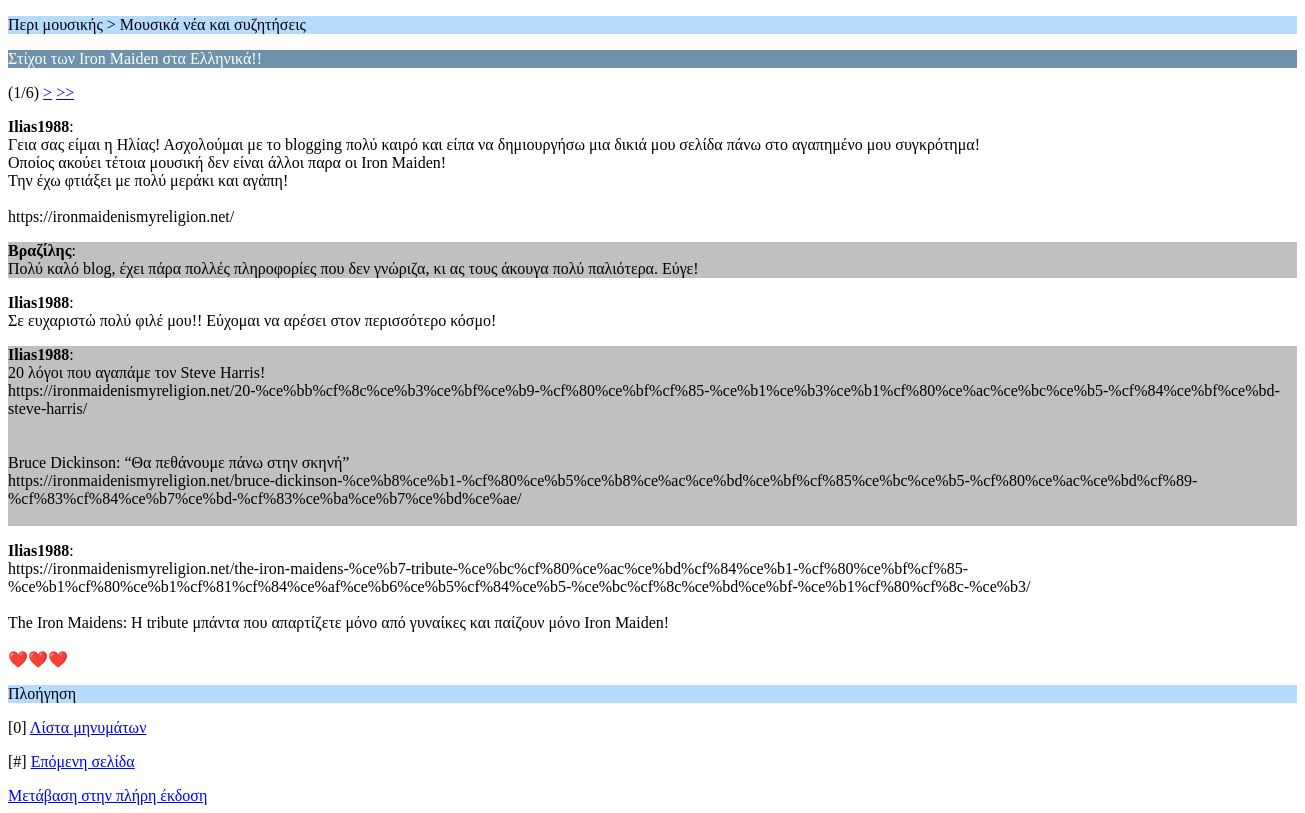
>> (65, 92)
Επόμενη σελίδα (83, 761)
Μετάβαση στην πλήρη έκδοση (107, 795)
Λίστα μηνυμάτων (88, 727)
